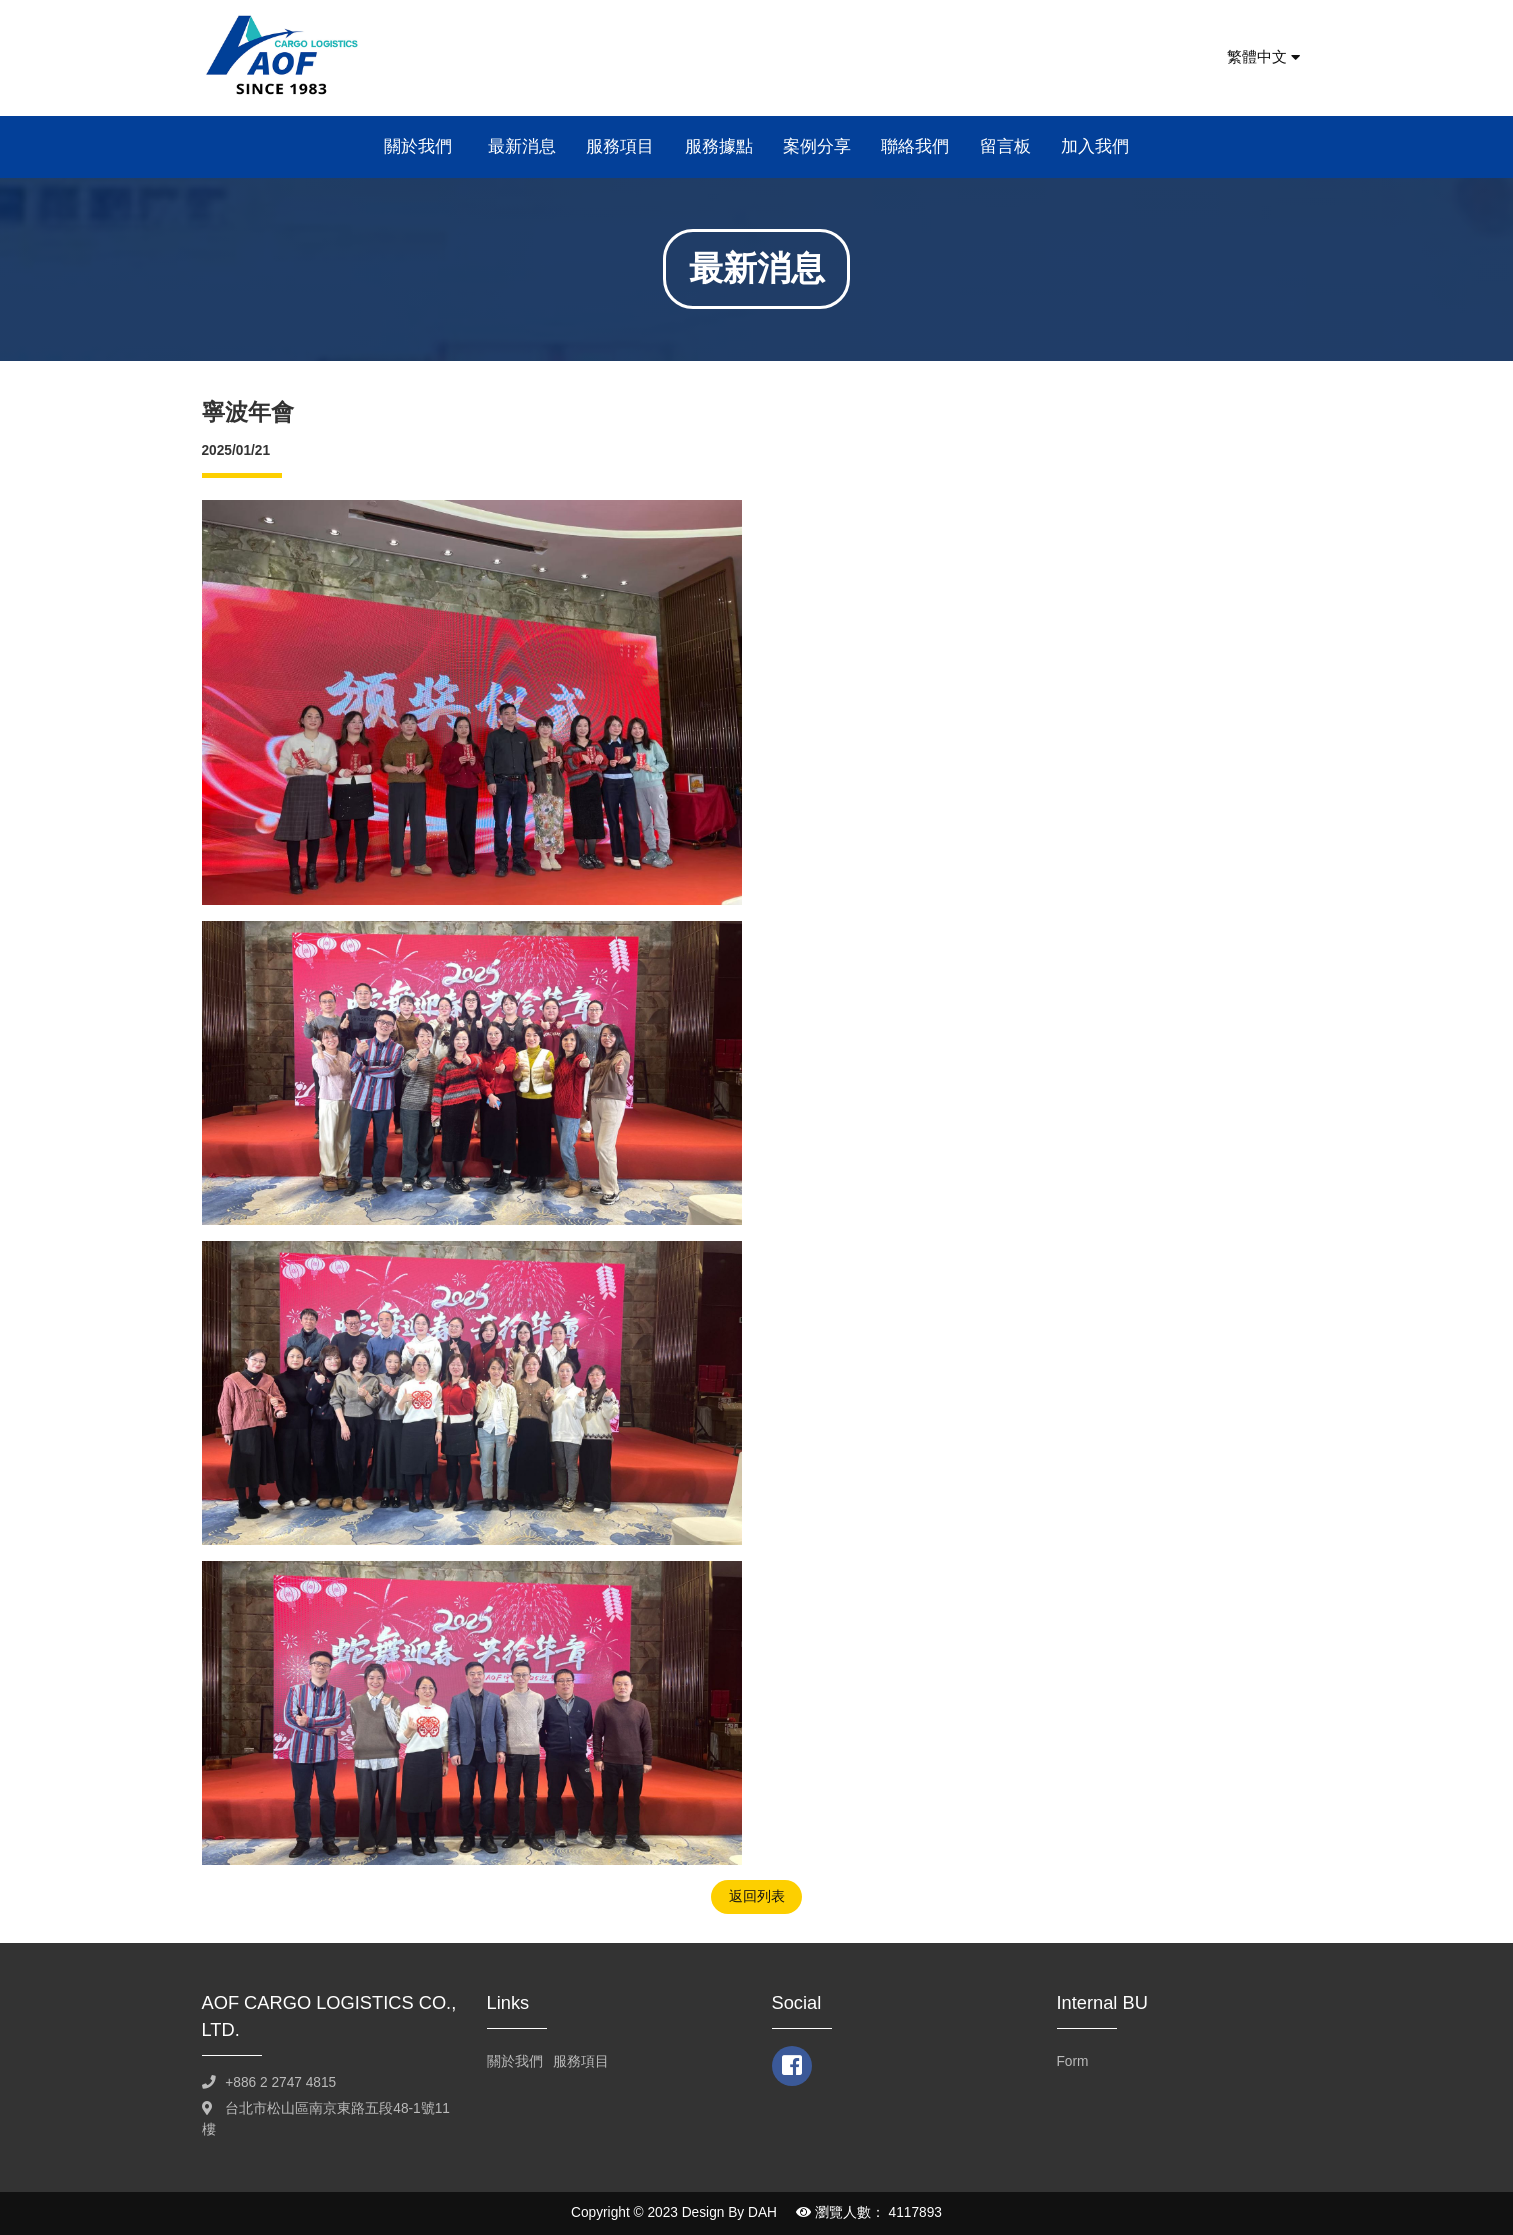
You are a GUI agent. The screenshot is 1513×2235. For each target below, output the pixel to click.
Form (1073, 2061)
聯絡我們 (915, 146)
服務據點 (719, 146)
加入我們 (1095, 146)
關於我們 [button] (420, 146)
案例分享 (817, 146)
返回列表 (757, 1896)
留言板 (1005, 146)
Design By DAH (729, 2212)
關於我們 (515, 2061)
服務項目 (620, 146)
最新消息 (522, 146)
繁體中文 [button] (1263, 57)
